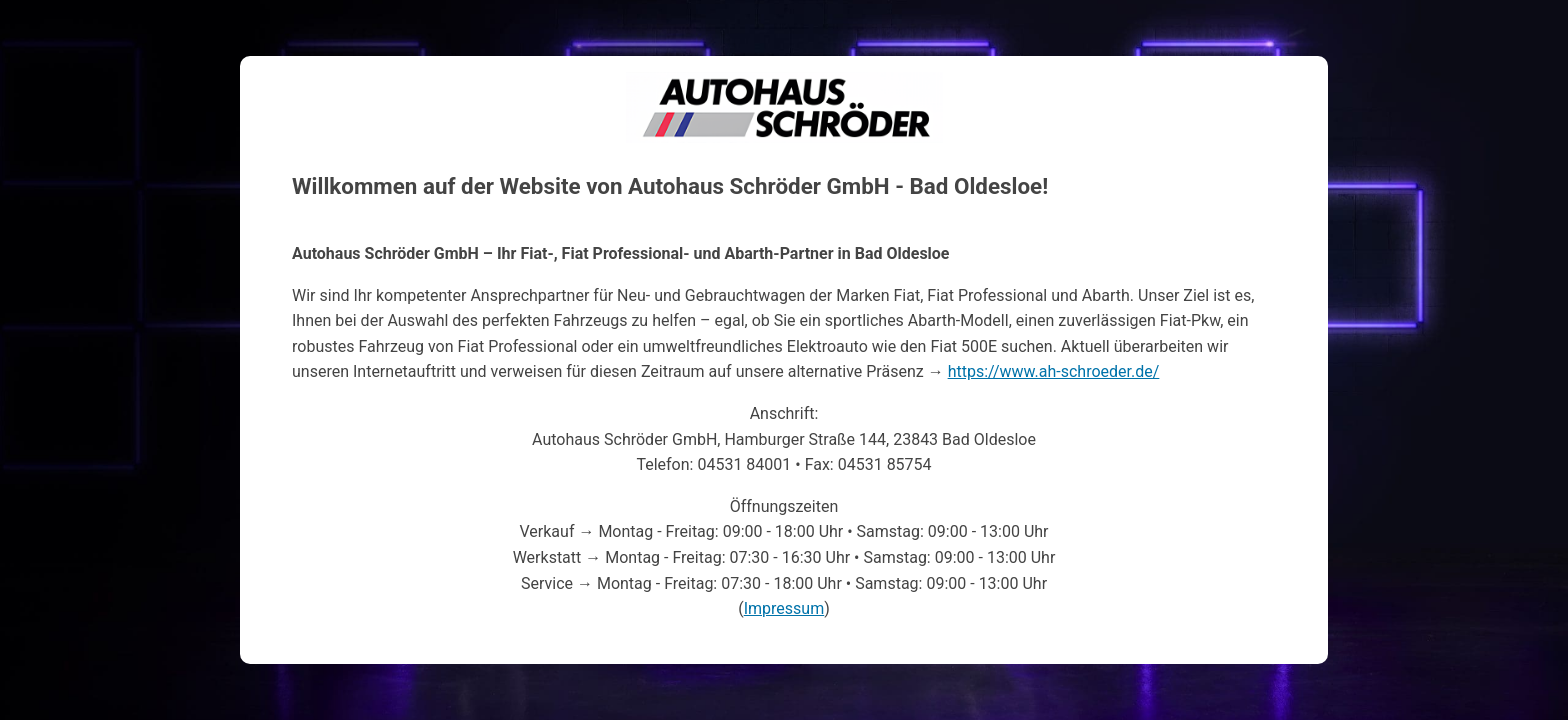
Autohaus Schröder (784, 85)
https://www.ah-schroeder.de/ (1054, 371)
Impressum (784, 608)
